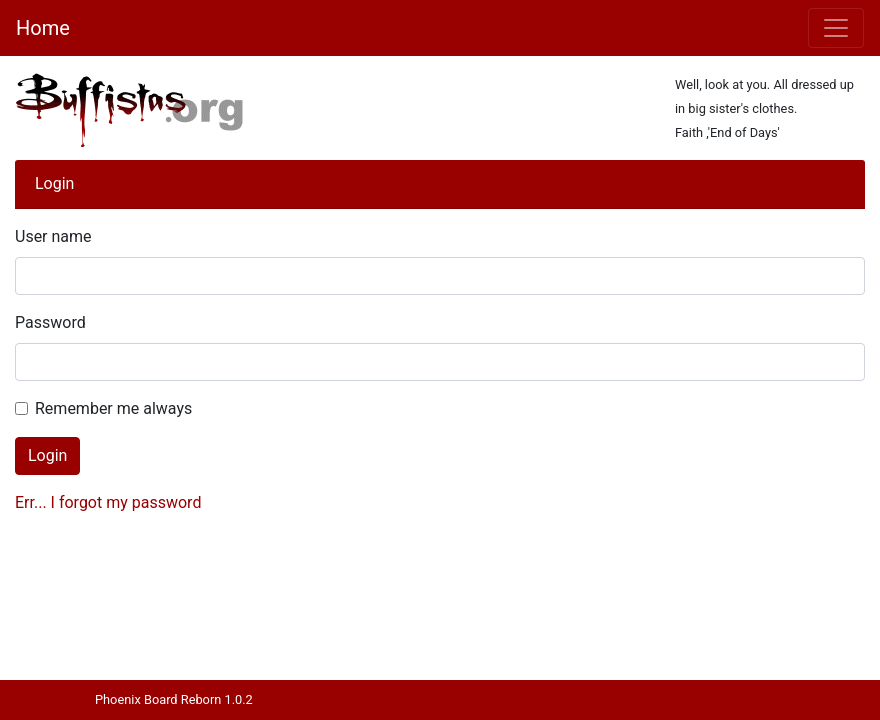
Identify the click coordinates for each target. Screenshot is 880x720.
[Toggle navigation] (836, 28)
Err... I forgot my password (108, 502)
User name (53, 236)
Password (50, 322)
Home (43, 28)
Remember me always (113, 408)
